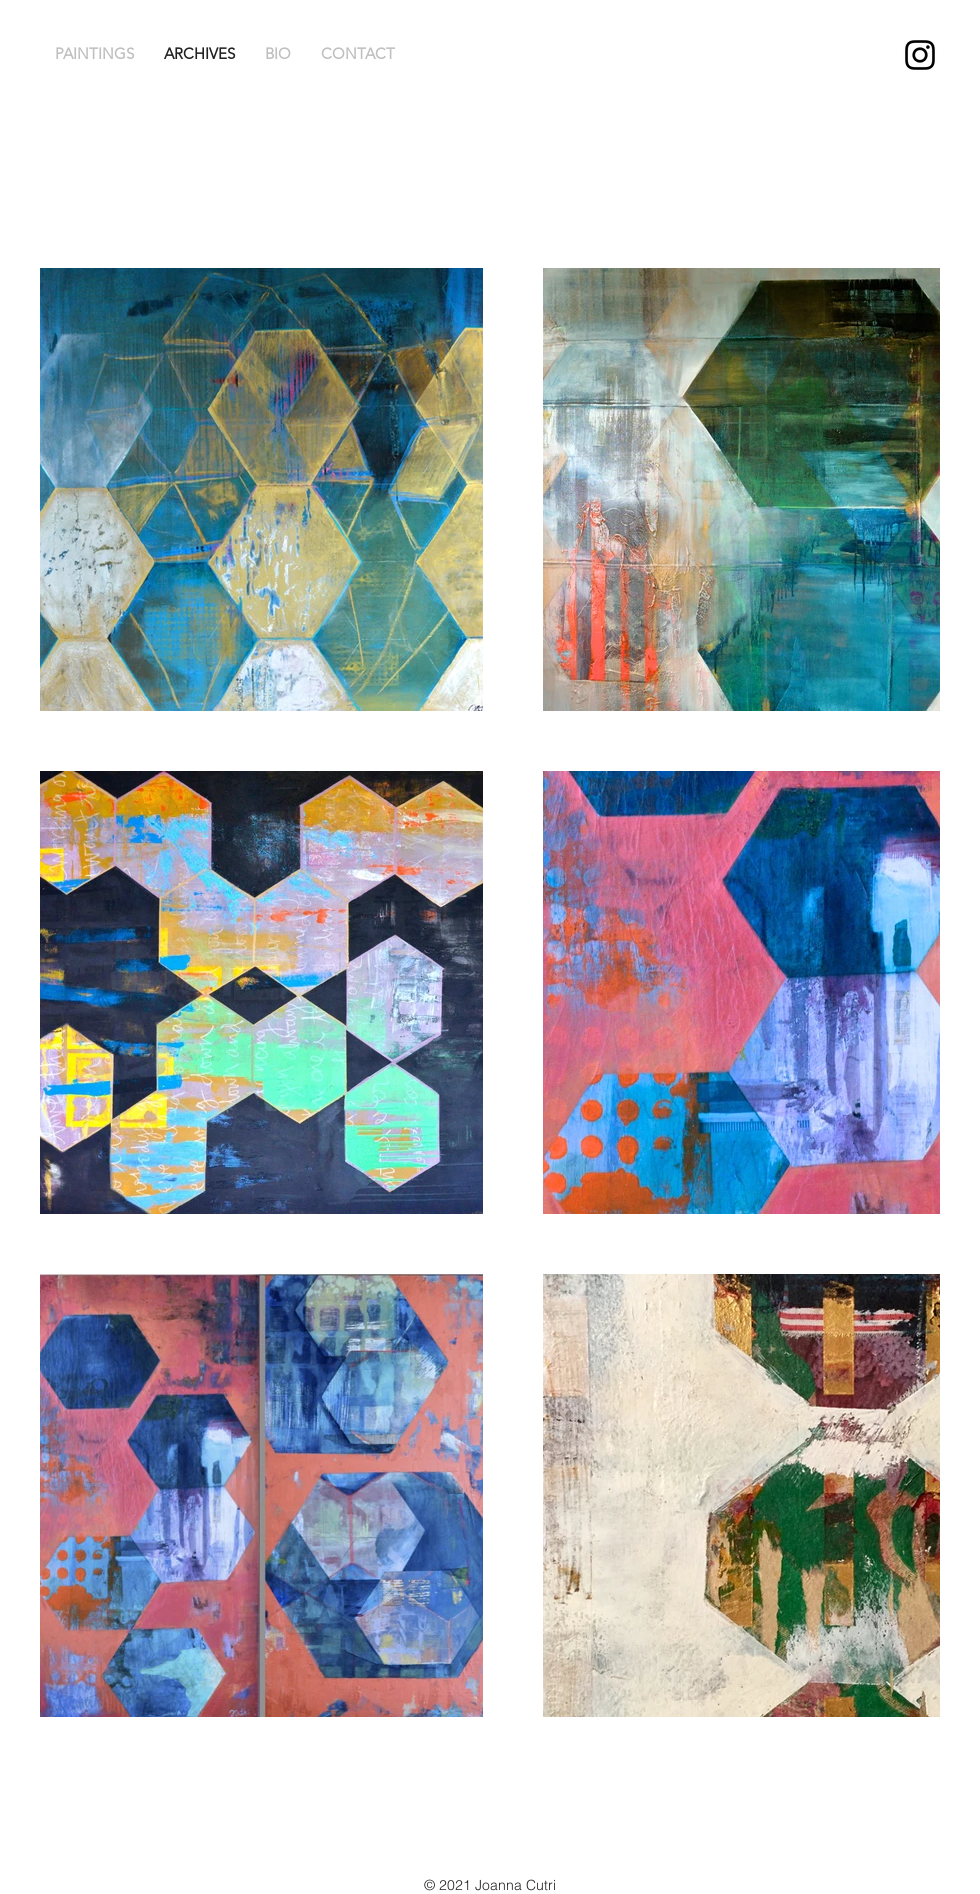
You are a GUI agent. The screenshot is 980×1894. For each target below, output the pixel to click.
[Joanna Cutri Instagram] (920, 55)
